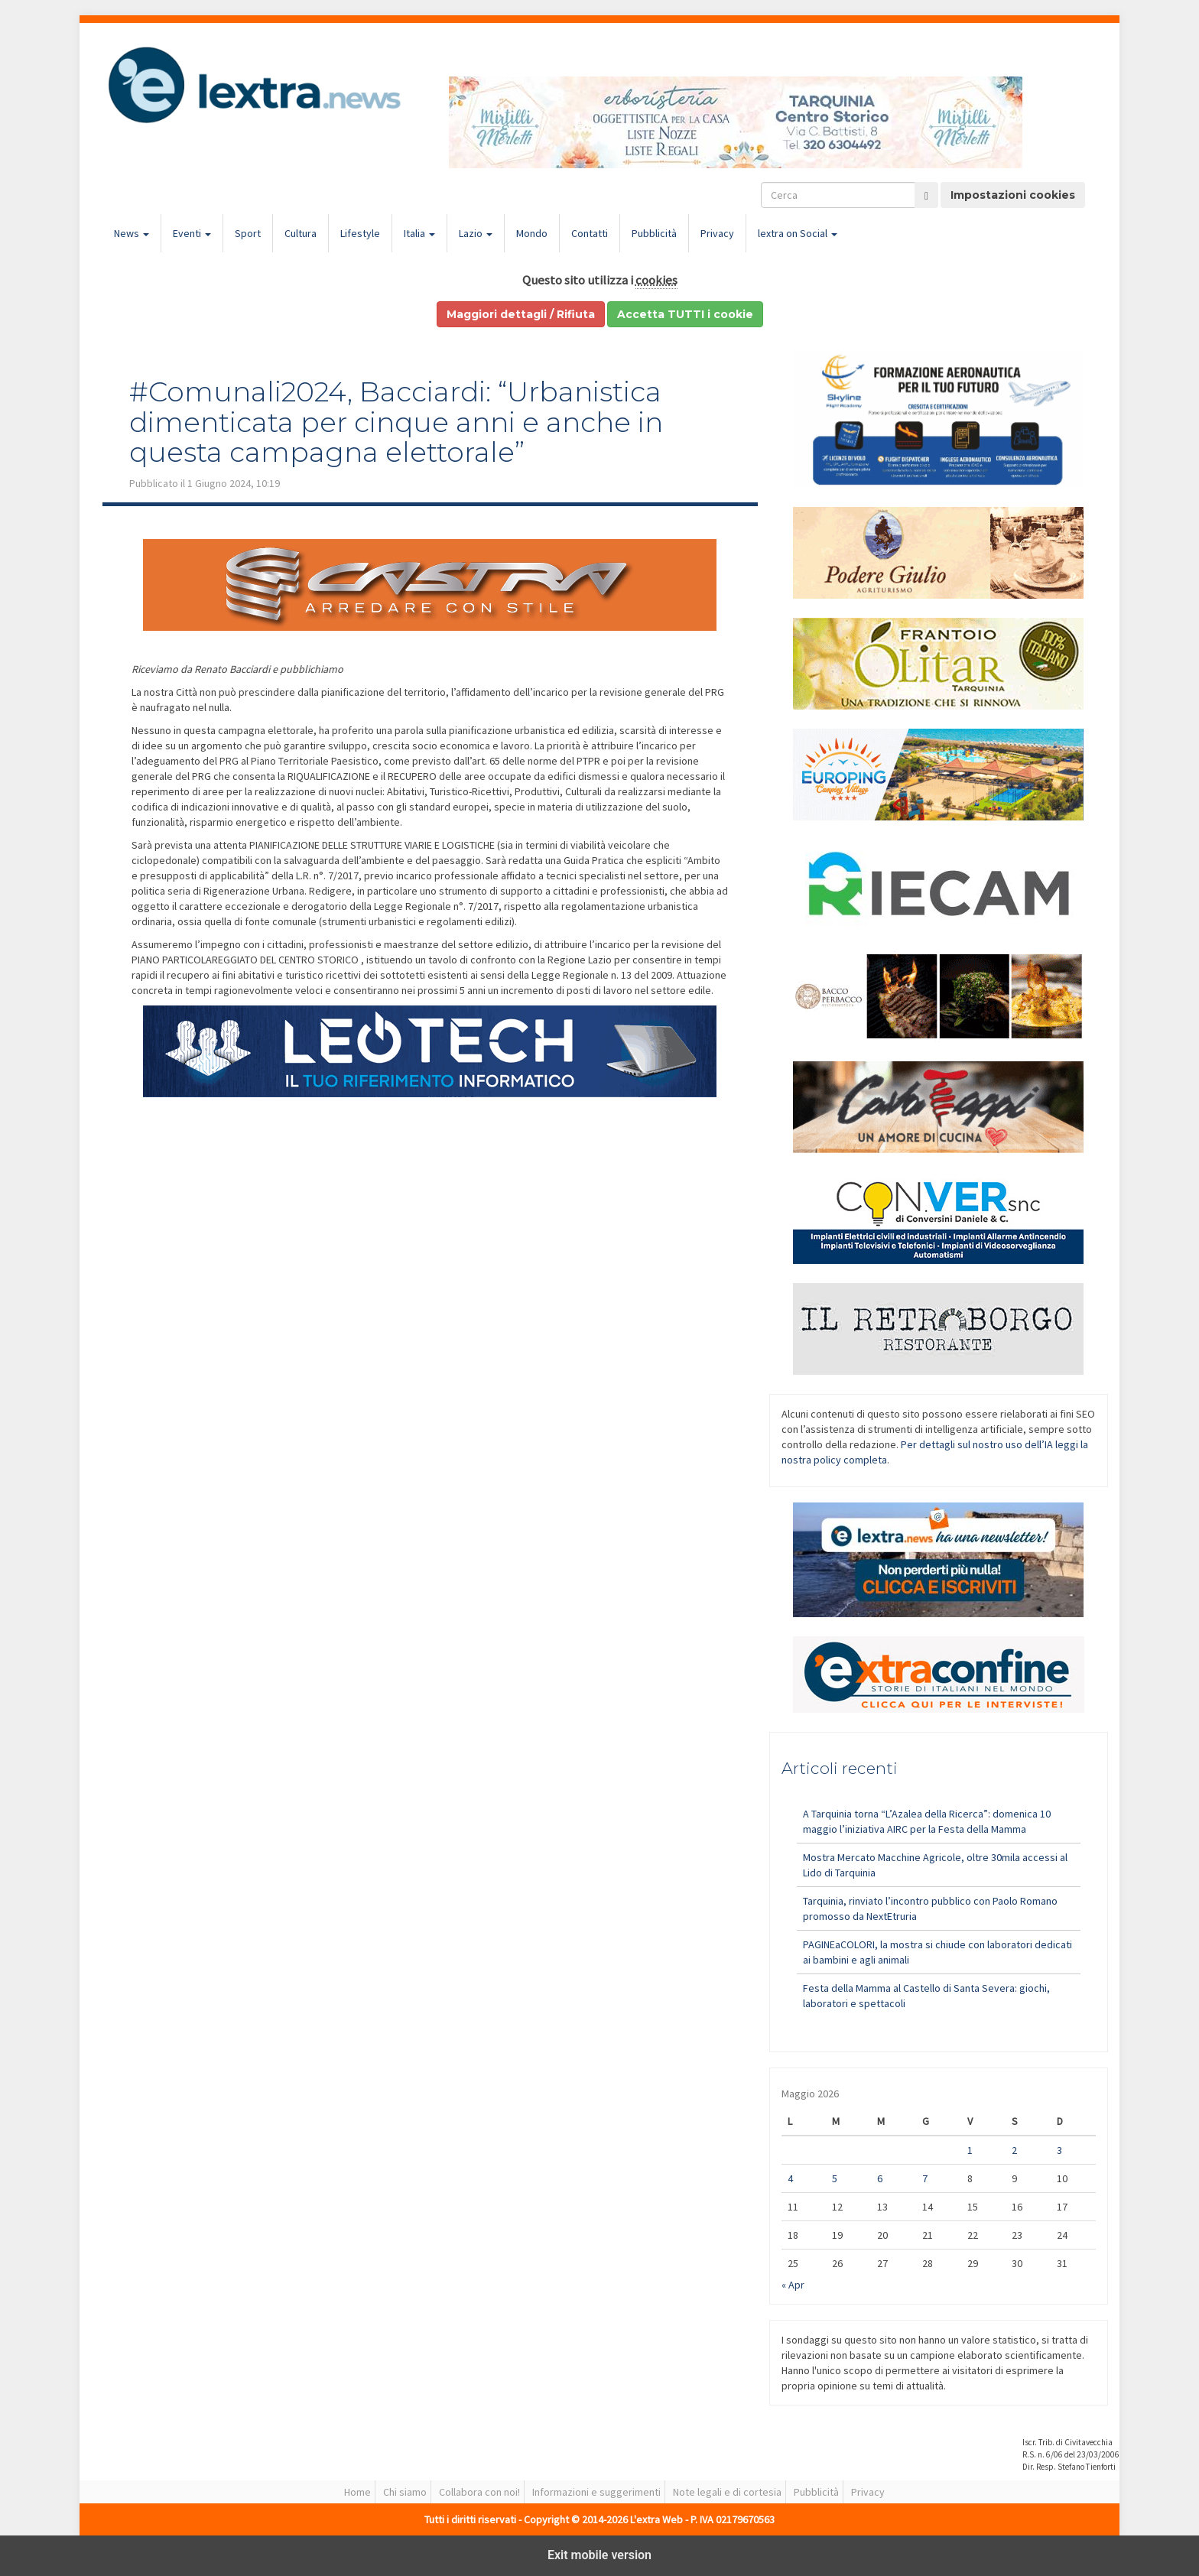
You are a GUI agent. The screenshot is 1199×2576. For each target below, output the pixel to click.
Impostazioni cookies (1012, 195)
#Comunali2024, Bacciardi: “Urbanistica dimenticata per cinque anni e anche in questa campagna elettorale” (396, 422)
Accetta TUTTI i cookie (685, 314)
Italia (419, 233)
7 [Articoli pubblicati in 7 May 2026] (925, 2178)
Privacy (717, 233)
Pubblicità (654, 233)
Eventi (192, 233)
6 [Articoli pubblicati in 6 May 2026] (879, 2178)
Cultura (300, 233)
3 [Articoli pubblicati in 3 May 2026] (1059, 2150)
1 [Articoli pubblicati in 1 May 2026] (970, 2150)
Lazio (475, 233)
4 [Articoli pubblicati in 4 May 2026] (790, 2178)
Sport (248, 233)
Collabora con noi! (479, 2492)
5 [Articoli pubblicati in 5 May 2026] (834, 2178)
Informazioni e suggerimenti (596, 2492)
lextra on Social (797, 233)
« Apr (792, 2285)
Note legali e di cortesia (727, 2492)
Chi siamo (405, 2492)
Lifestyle (360, 233)
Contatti (589, 233)
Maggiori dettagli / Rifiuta (521, 314)
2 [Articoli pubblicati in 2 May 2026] (1014, 2150)
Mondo (532, 233)
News (131, 233)
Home (357, 2492)
